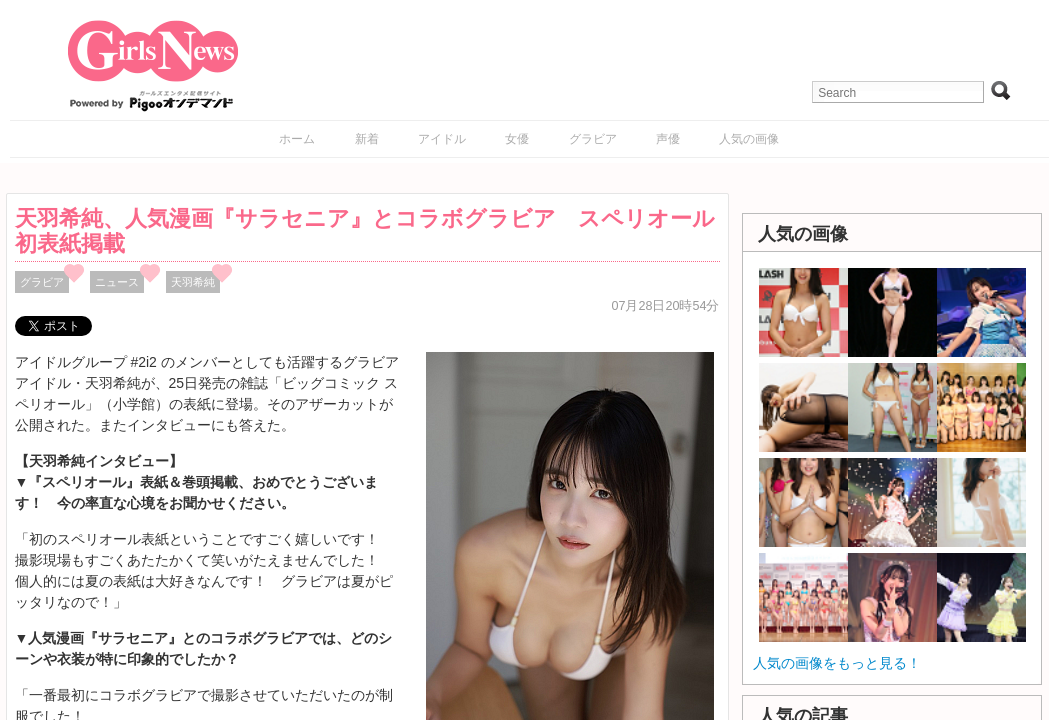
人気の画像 (749, 139)
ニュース (117, 282)
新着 (367, 139)
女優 (517, 139)
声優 (668, 139)
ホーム (297, 139)
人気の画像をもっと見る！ (837, 663)
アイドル (442, 139)
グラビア (593, 139)
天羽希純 (193, 282)
